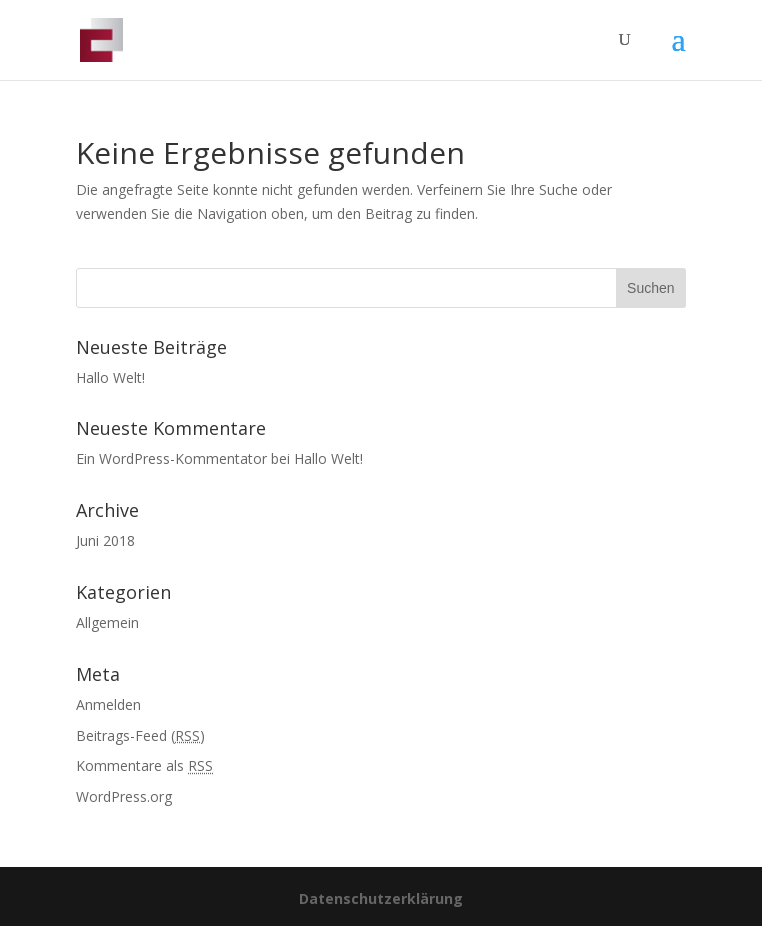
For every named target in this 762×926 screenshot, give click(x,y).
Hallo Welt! (110, 377)
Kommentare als (144, 765)
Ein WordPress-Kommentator (171, 458)
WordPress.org (124, 796)
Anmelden (108, 704)
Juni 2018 (105, 540)
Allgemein (107, 622)
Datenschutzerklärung (381, 898)
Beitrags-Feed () (140, 735)
